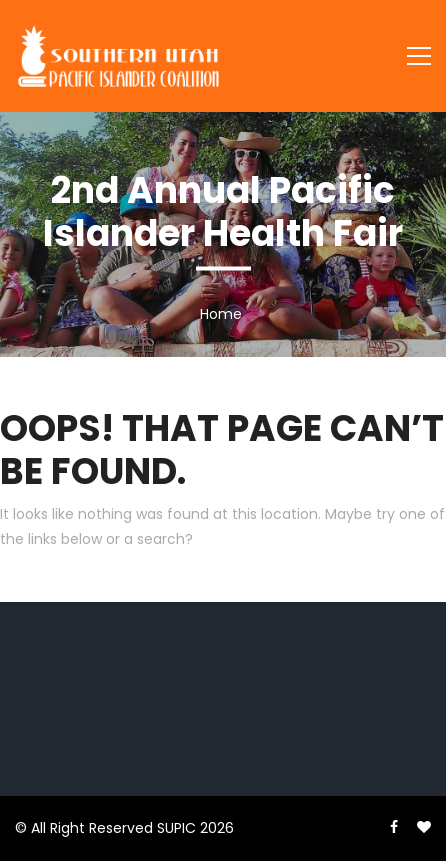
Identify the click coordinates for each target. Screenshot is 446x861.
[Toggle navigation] (419, 56)
